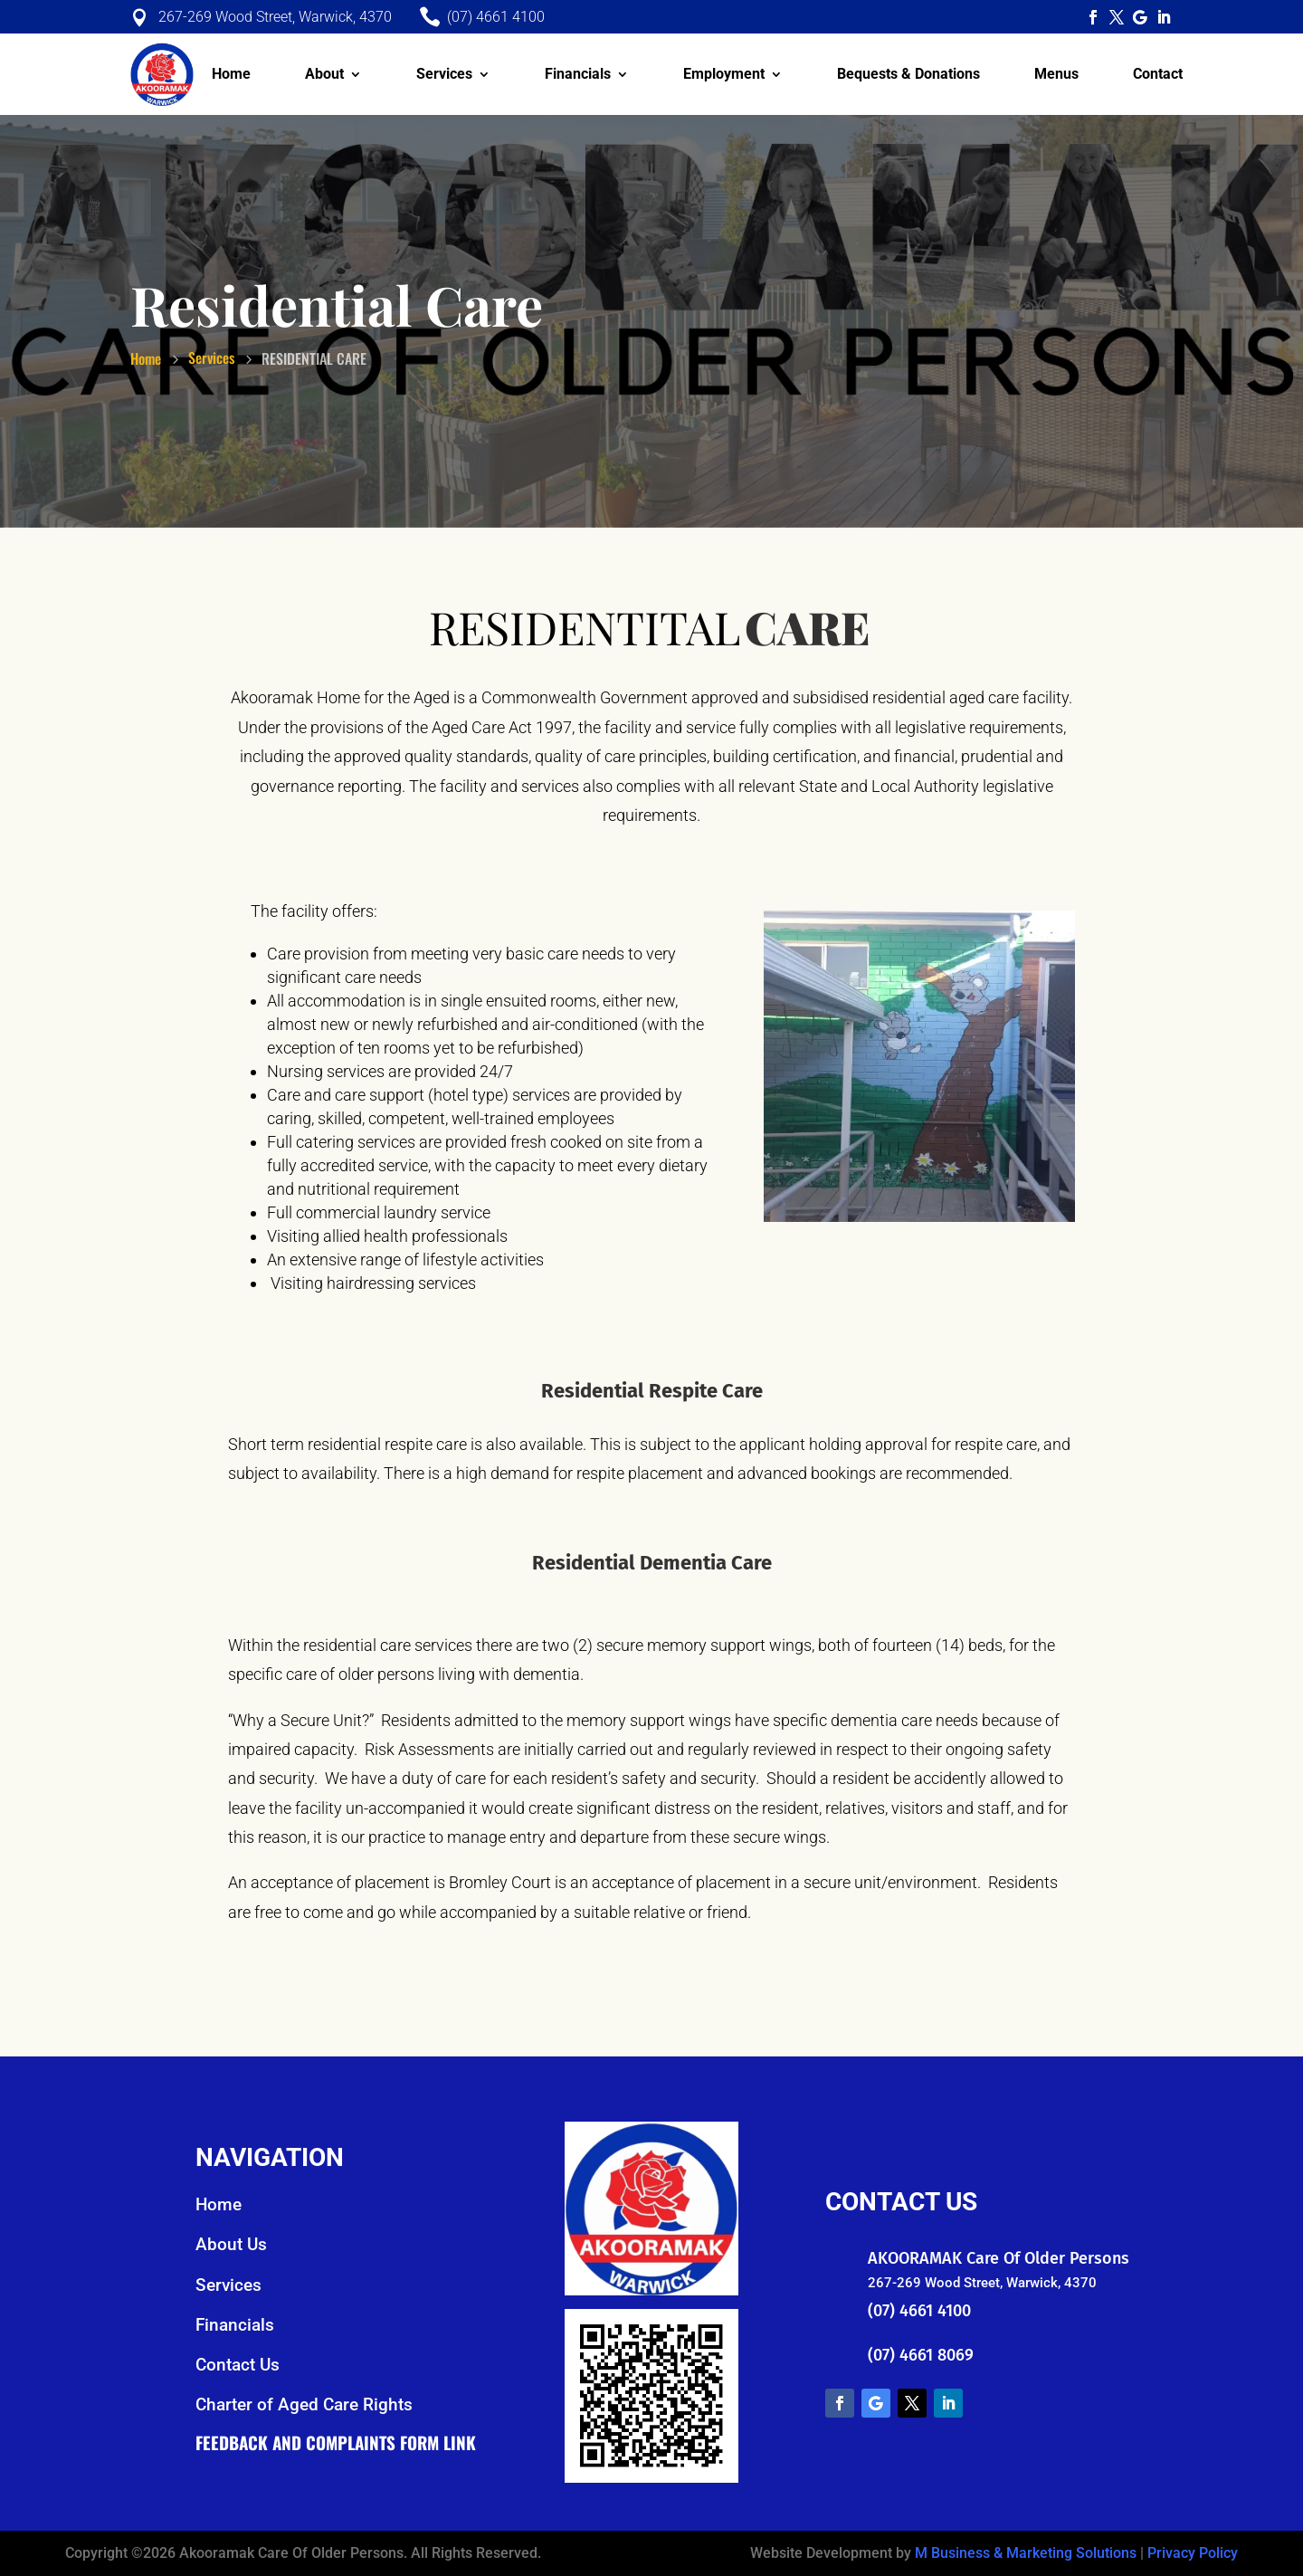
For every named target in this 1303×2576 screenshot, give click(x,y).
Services (444, 73)
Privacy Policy (1192, 2553)
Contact (1158, 73)
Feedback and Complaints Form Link (335, 2442)
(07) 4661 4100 (919, 2311)
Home (231, 73)
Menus (1056, 73)
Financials (578, 73)
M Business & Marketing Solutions (1026, 2553)
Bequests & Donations (908, 73)
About (324, 73)
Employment (724, 73)
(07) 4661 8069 (921, 2355)
